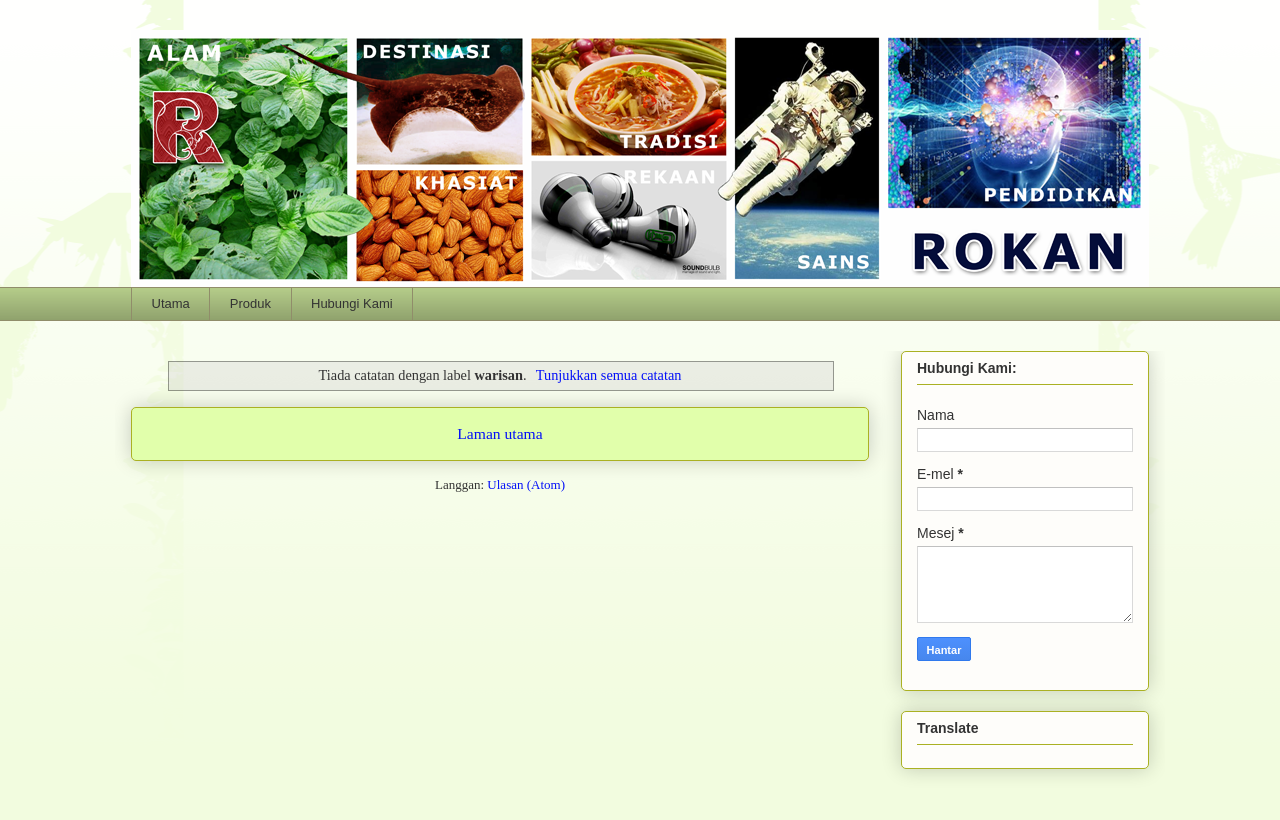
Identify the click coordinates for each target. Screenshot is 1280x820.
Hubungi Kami (352, 303)
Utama (171, 303)
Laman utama (499, 433)
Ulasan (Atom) (526, 484)
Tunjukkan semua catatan (609, 375)
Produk (250, 303)
